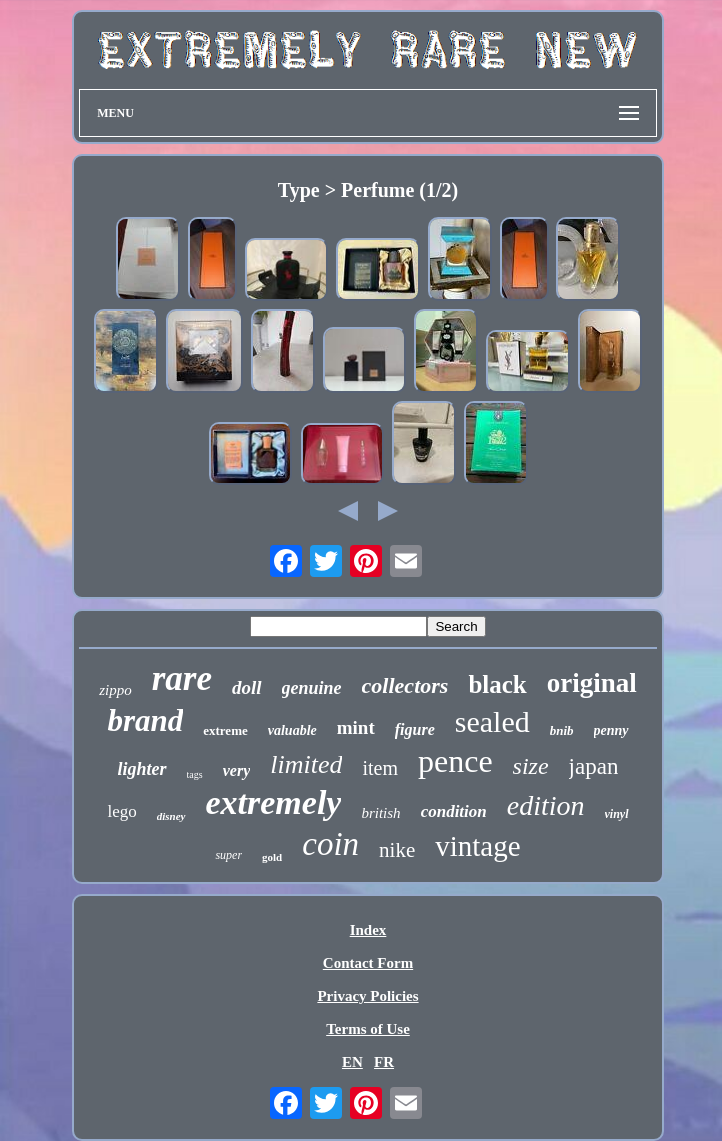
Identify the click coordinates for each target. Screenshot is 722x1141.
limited (306, 764)
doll (247, 687)
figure (415, 729)
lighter (142, 769)
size (531, 766)
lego (121, 811)
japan (594, 766)
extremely (274, 802)
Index (368, 930)
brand (145, 720)
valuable (292, 730)
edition (546, 805)
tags (195, 774)
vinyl (617, 814)
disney (171, 816)
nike (397, 850)
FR (384, 1062)
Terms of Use (368, 1029)
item (380, 768)
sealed (492, 721)
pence (455, 761)
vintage (477, 846)
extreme (225, 730)
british (380, 813)
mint (356, 727)
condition (454, 811)
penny (611, 730)
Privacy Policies (367, 996)
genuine (312, 688)
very (237, 770)
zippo (115, 690)
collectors (405, 685)
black (497, 684)
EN (352, 1062)
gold (272, 857)
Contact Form (368, 963)
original (592, 683)
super (228, 855)
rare (182, 678)
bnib (562, 730)
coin (330, 844)
